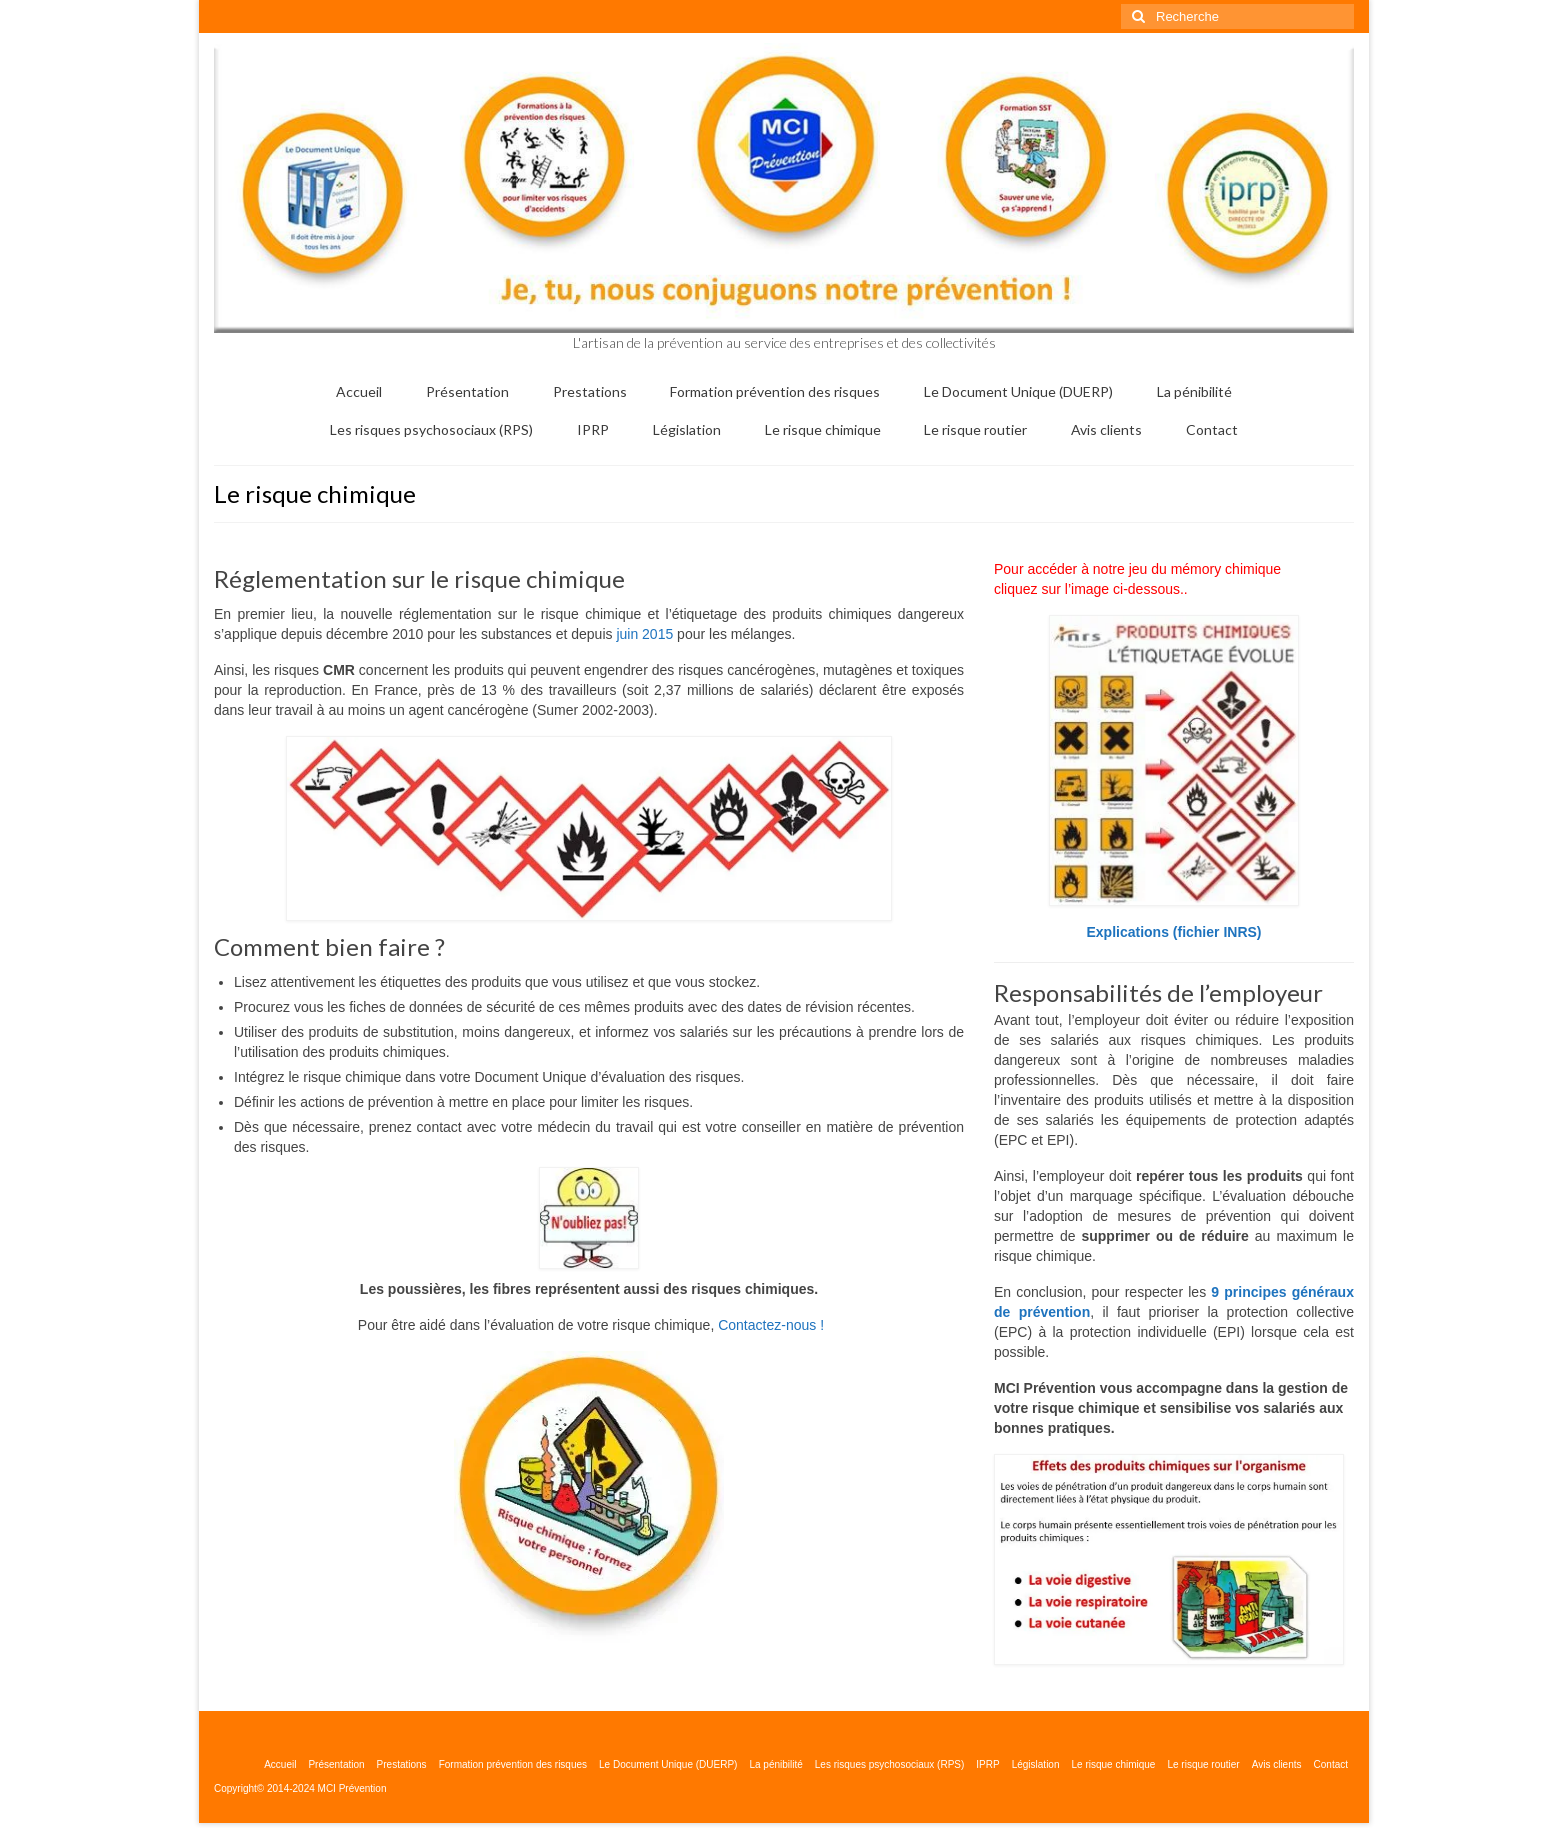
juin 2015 (644, 634)
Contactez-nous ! (771, 1325)
